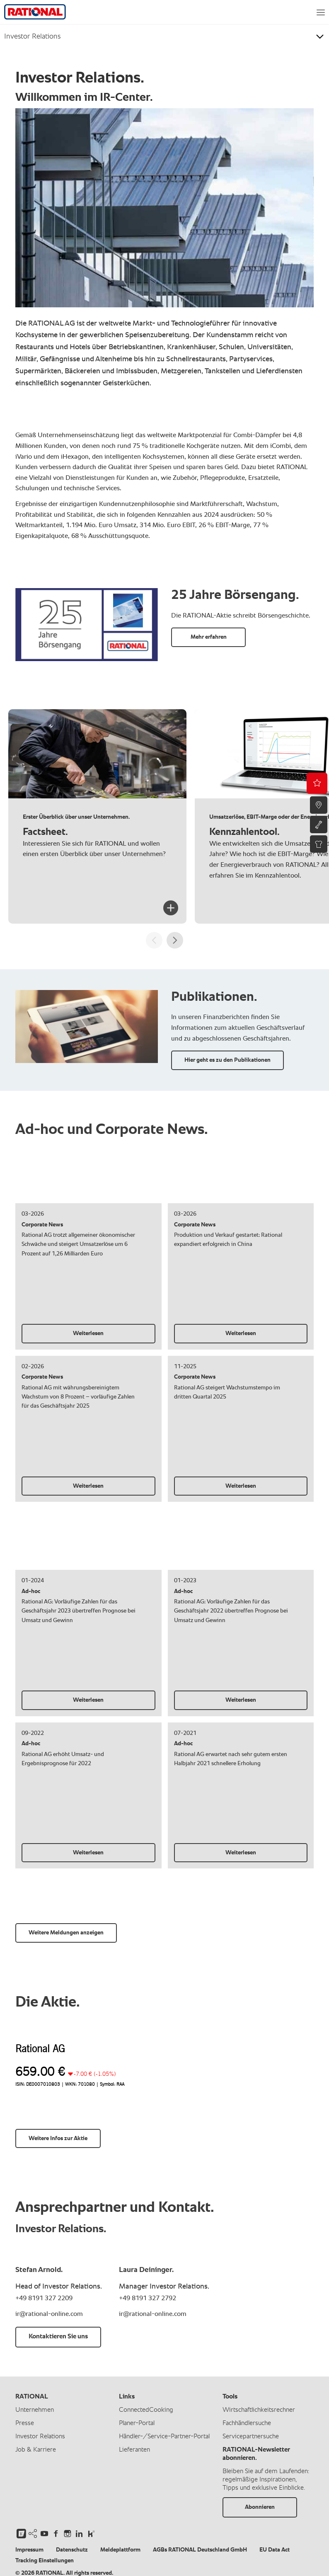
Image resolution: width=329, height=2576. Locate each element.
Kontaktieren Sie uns (58, 2336)
